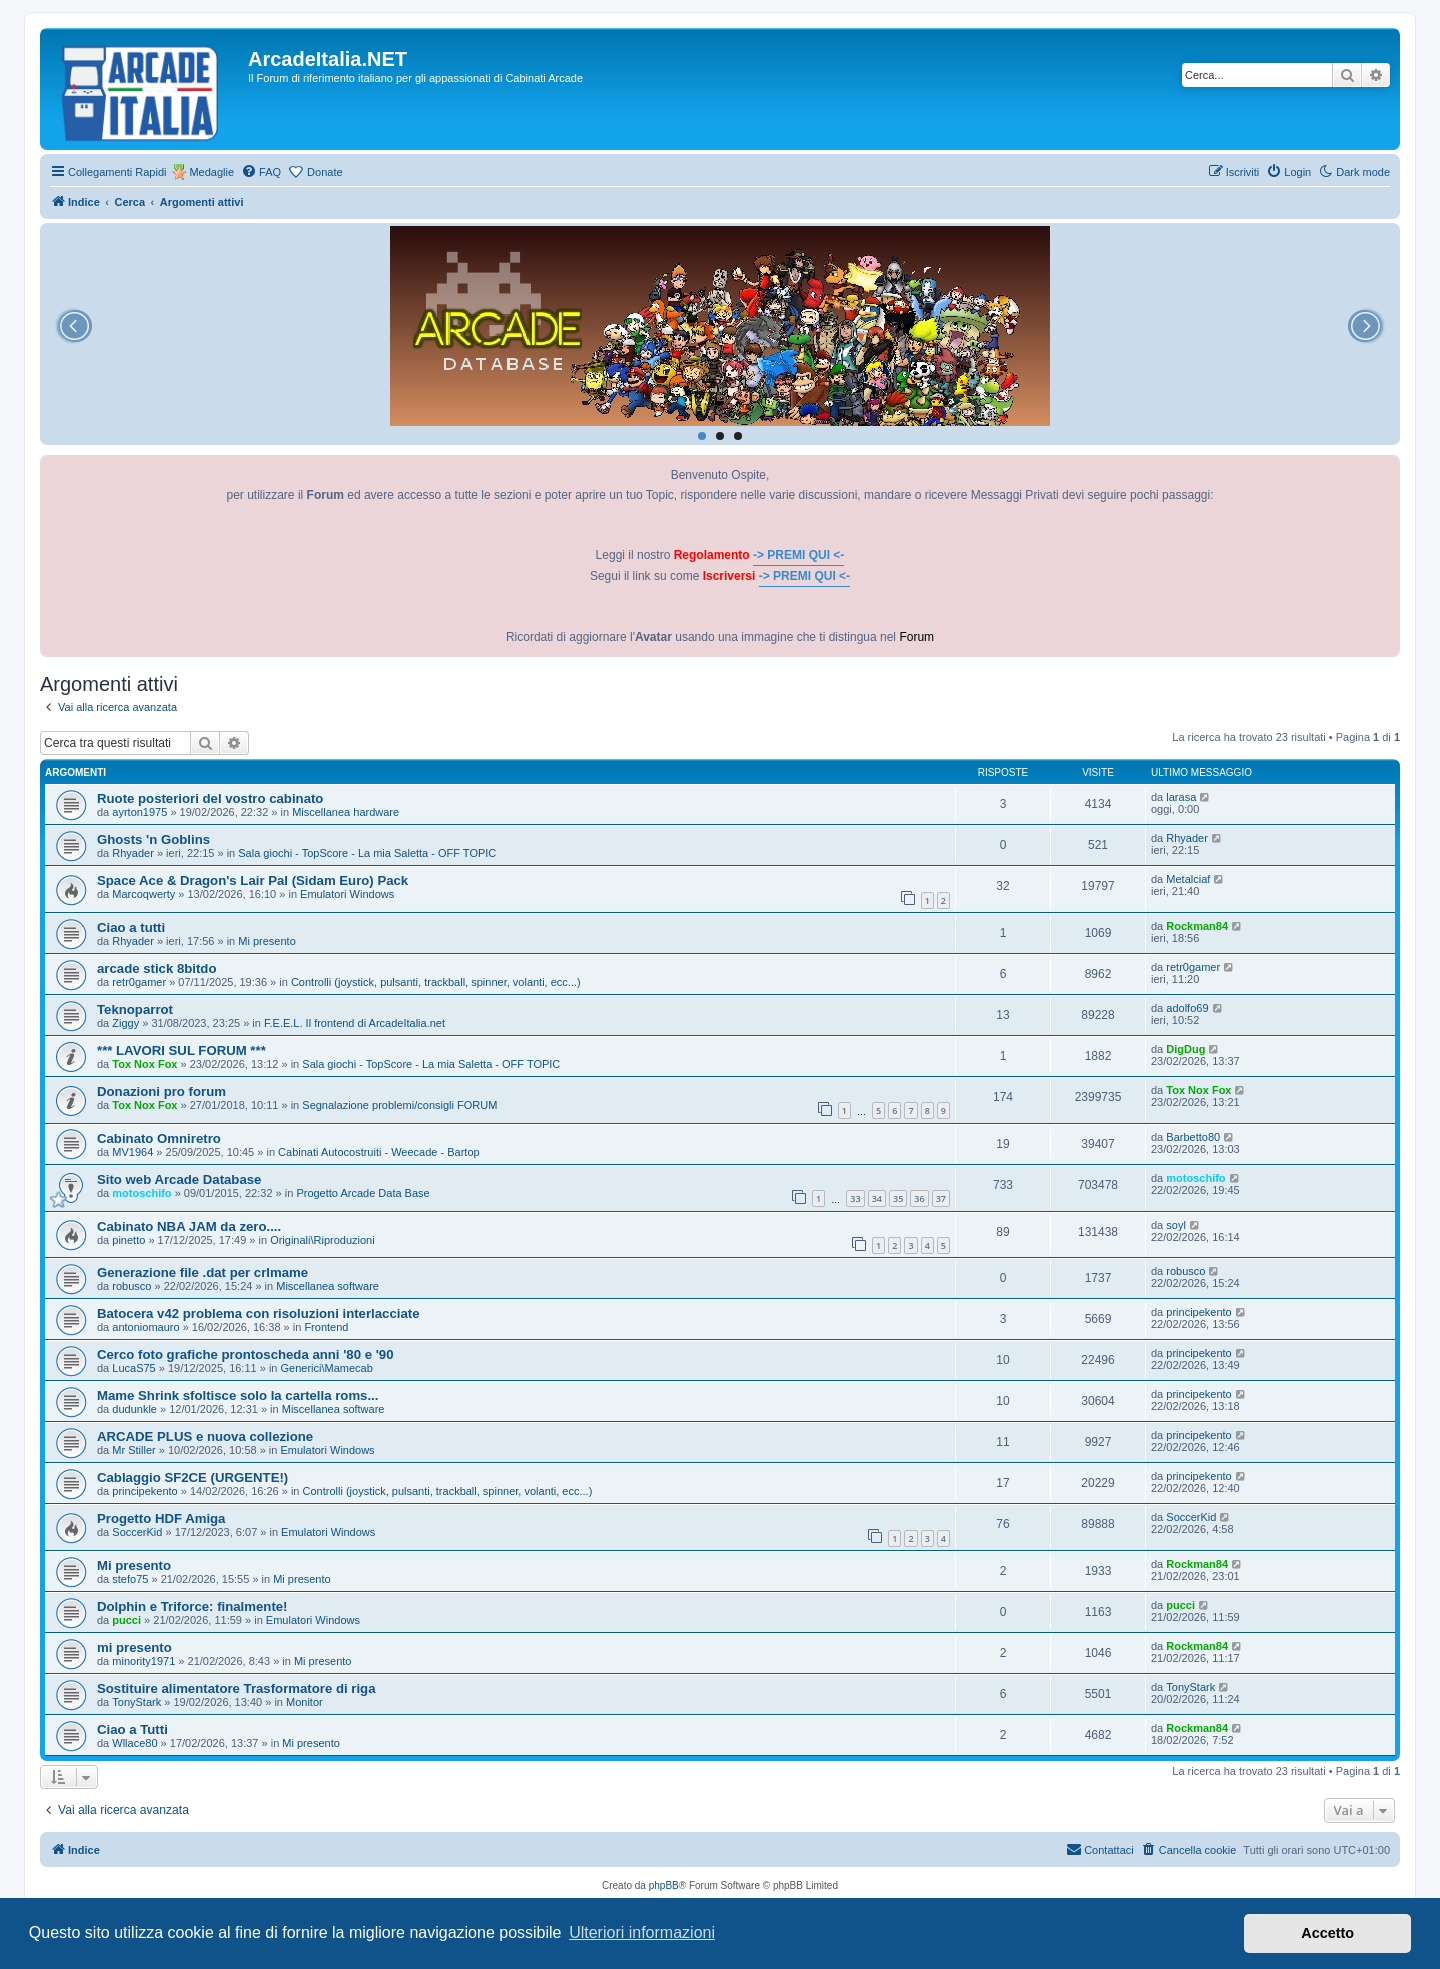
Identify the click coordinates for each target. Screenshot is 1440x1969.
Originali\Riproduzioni (322, 1240)
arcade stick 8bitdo (156, 968)
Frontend (326, 1327)
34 (877, 1198)
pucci (126, 1620)
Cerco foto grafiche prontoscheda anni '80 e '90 (245, 1354)
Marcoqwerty (143, 894)
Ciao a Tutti (132, 1729)
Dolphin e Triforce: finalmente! (192, 1606)
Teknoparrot (135, 1009)
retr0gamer (139, 982)
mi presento (134, 1647)
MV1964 (132, 1152)
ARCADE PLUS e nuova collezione (205, 1436)
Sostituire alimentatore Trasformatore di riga (236, 1688)
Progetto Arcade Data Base (362, 1193)
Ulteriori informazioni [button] (642, 1932)
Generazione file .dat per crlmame (202, 1272)
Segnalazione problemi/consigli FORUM (399, 1105)
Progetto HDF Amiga (161, 1518)
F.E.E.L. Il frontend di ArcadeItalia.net (354, 1023)
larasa (1181, 797)
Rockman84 (1197, 926)
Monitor (304, 1702)
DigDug (1185, 1049)
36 (919, 1198)
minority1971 (143, 1661)
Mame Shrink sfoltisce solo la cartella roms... (237, 1395)
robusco (131, 1286)
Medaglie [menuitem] (211, 172)
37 (941, 1198)
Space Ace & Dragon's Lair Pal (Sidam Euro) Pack (252, 880)
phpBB (664, 1885)
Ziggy (125, 1023)
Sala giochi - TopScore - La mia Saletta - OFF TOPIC (367, 853)
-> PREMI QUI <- (798, 555)
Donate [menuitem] (324, 172)
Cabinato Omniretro (159, 1138)
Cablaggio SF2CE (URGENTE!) (192, 1477)
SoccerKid (137, 1532)
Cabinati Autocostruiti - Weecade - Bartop (379, 1152)
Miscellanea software (327, 1286)
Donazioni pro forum (161, 1091)
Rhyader (133, 853)
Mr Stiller (133, 1450)
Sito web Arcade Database (179, 1179)
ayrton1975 (139, 812)
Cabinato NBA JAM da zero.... (189, 1226)
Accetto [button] (1327, 1933)
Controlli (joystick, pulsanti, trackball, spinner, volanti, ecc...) (436, 982)
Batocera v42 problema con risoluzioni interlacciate (258, 1313)
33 (855, 1198)
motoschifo (141, 1193)
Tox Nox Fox (144, 1064)
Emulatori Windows (347, 894)
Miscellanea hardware (345, 812)
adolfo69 (1187, 1008)
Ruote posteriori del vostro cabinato (210, 798)
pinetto (128, 1240)
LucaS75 (133, 1368)
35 (898, 1198)
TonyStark (136, 1702)
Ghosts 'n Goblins (153, 839)
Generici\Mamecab (327, 1368)
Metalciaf (1188, 879)
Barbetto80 (1193, 1137)
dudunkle (134, 1409)
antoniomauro (145, 1327)
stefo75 (130, 1579)
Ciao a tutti (131, 927)
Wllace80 (134, 1743)
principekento (1198, 1312)
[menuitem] (261, 172)
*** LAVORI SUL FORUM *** (181, 1050)
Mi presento (266, 941)
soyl (1176, 1225)
